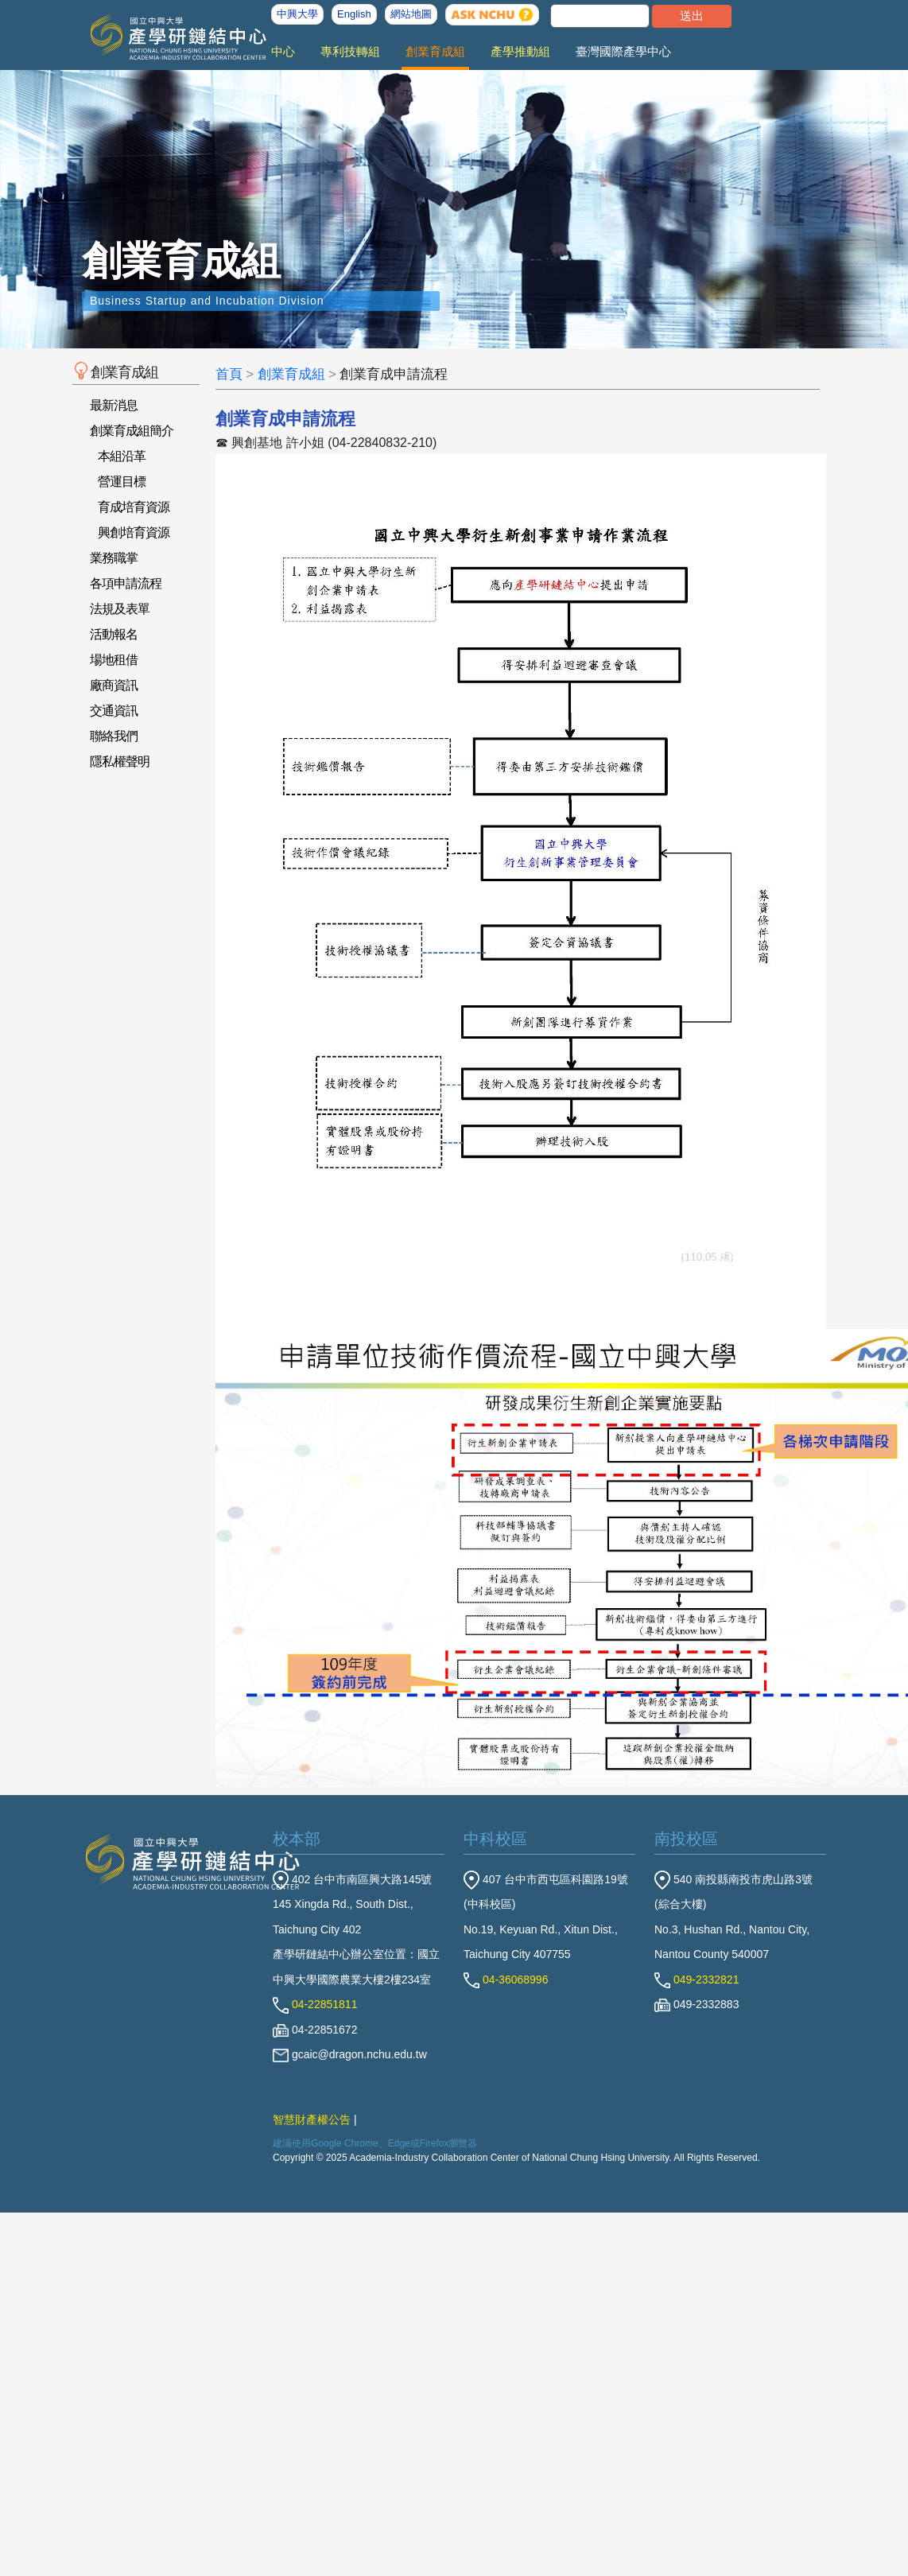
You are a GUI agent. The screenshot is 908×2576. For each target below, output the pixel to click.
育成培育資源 (133, 507)
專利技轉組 (350, 51)
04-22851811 (315, 2004)
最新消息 (114, 405)
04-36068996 (506, 1979)
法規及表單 (119, 609)
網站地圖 (411, 14)
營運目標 (122, 481)
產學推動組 (520, 51)
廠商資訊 (114, 685)
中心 (283, 51)
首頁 (229, 374)
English (354, 14)
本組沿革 (122, 456)
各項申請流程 (125, 583)
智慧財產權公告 (312, 2119)
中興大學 (297, 14)
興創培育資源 (133, 532)
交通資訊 (114, 710)
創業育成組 (435, 51)
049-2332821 (696, 1979)
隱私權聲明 (119, 761)
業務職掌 (114, 558)
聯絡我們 (114, 736)
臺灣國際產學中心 (623, 51)
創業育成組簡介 (131, 430)
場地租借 (114, 659)
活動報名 (114, 634)
